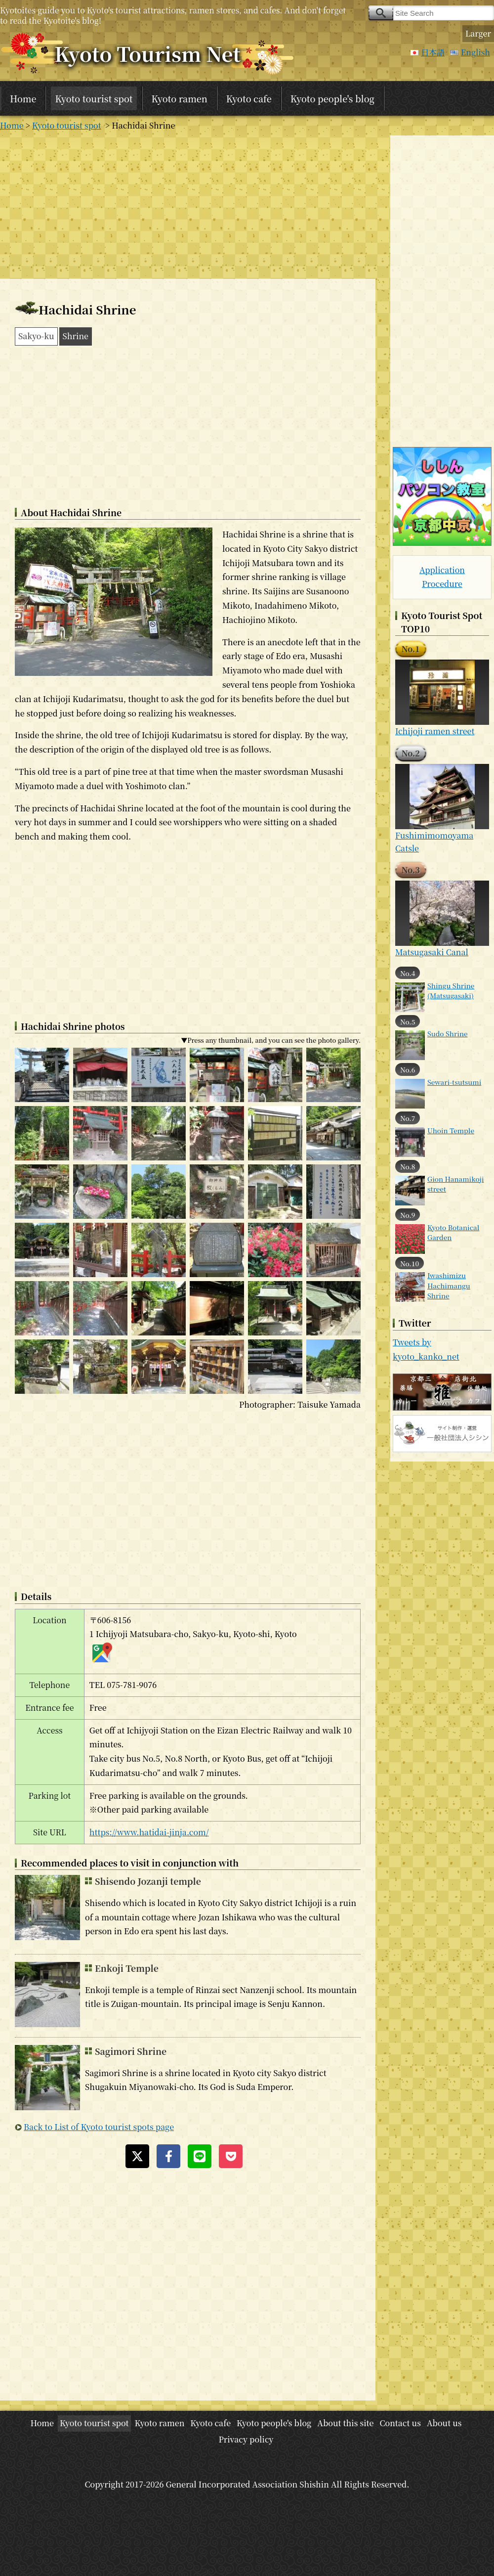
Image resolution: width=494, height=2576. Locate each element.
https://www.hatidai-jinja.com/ (149, 1832)
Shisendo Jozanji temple (148, 1881)
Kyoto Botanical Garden (453, 1232)
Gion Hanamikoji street (455, 1184)
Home (23, 98)
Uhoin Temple (450, 1130)
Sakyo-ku (36, 336)
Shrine (75, 336)
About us (444, 2423)
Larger (478, 33)
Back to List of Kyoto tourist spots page (99, 2126)
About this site (345, 2423)
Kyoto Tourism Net (147, 53)
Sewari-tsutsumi (454, 1082)
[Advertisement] (187, 204)
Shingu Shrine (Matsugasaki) (450, 990)
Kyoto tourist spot (93, 98)
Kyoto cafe (249, 98)
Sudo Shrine (447, 1033)
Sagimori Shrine (130, 2051)
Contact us (400, 2423)
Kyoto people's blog (332, 98)
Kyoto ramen (179, 98)
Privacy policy (245, 2439)
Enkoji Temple (127, 1968)
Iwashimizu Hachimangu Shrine (448, 1285)
